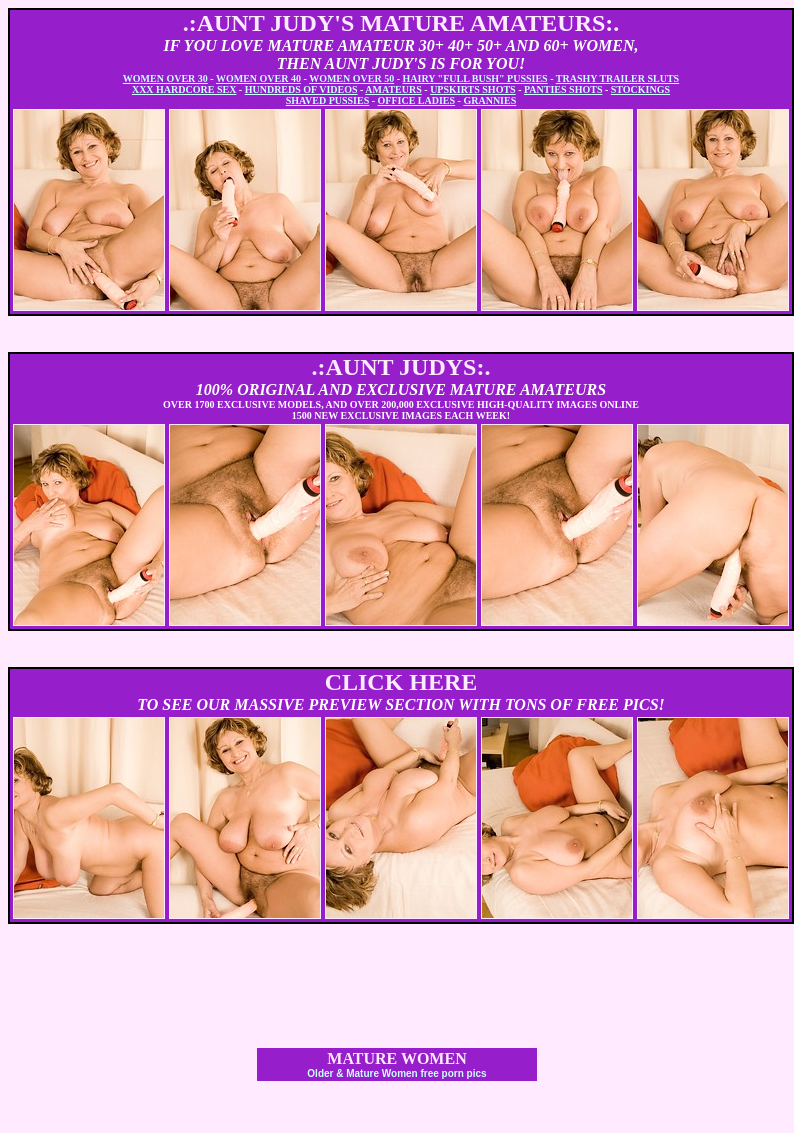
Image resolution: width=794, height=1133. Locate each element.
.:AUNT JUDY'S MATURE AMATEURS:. (401, 23)
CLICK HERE (401, 682)
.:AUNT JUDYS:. (401, 367)
